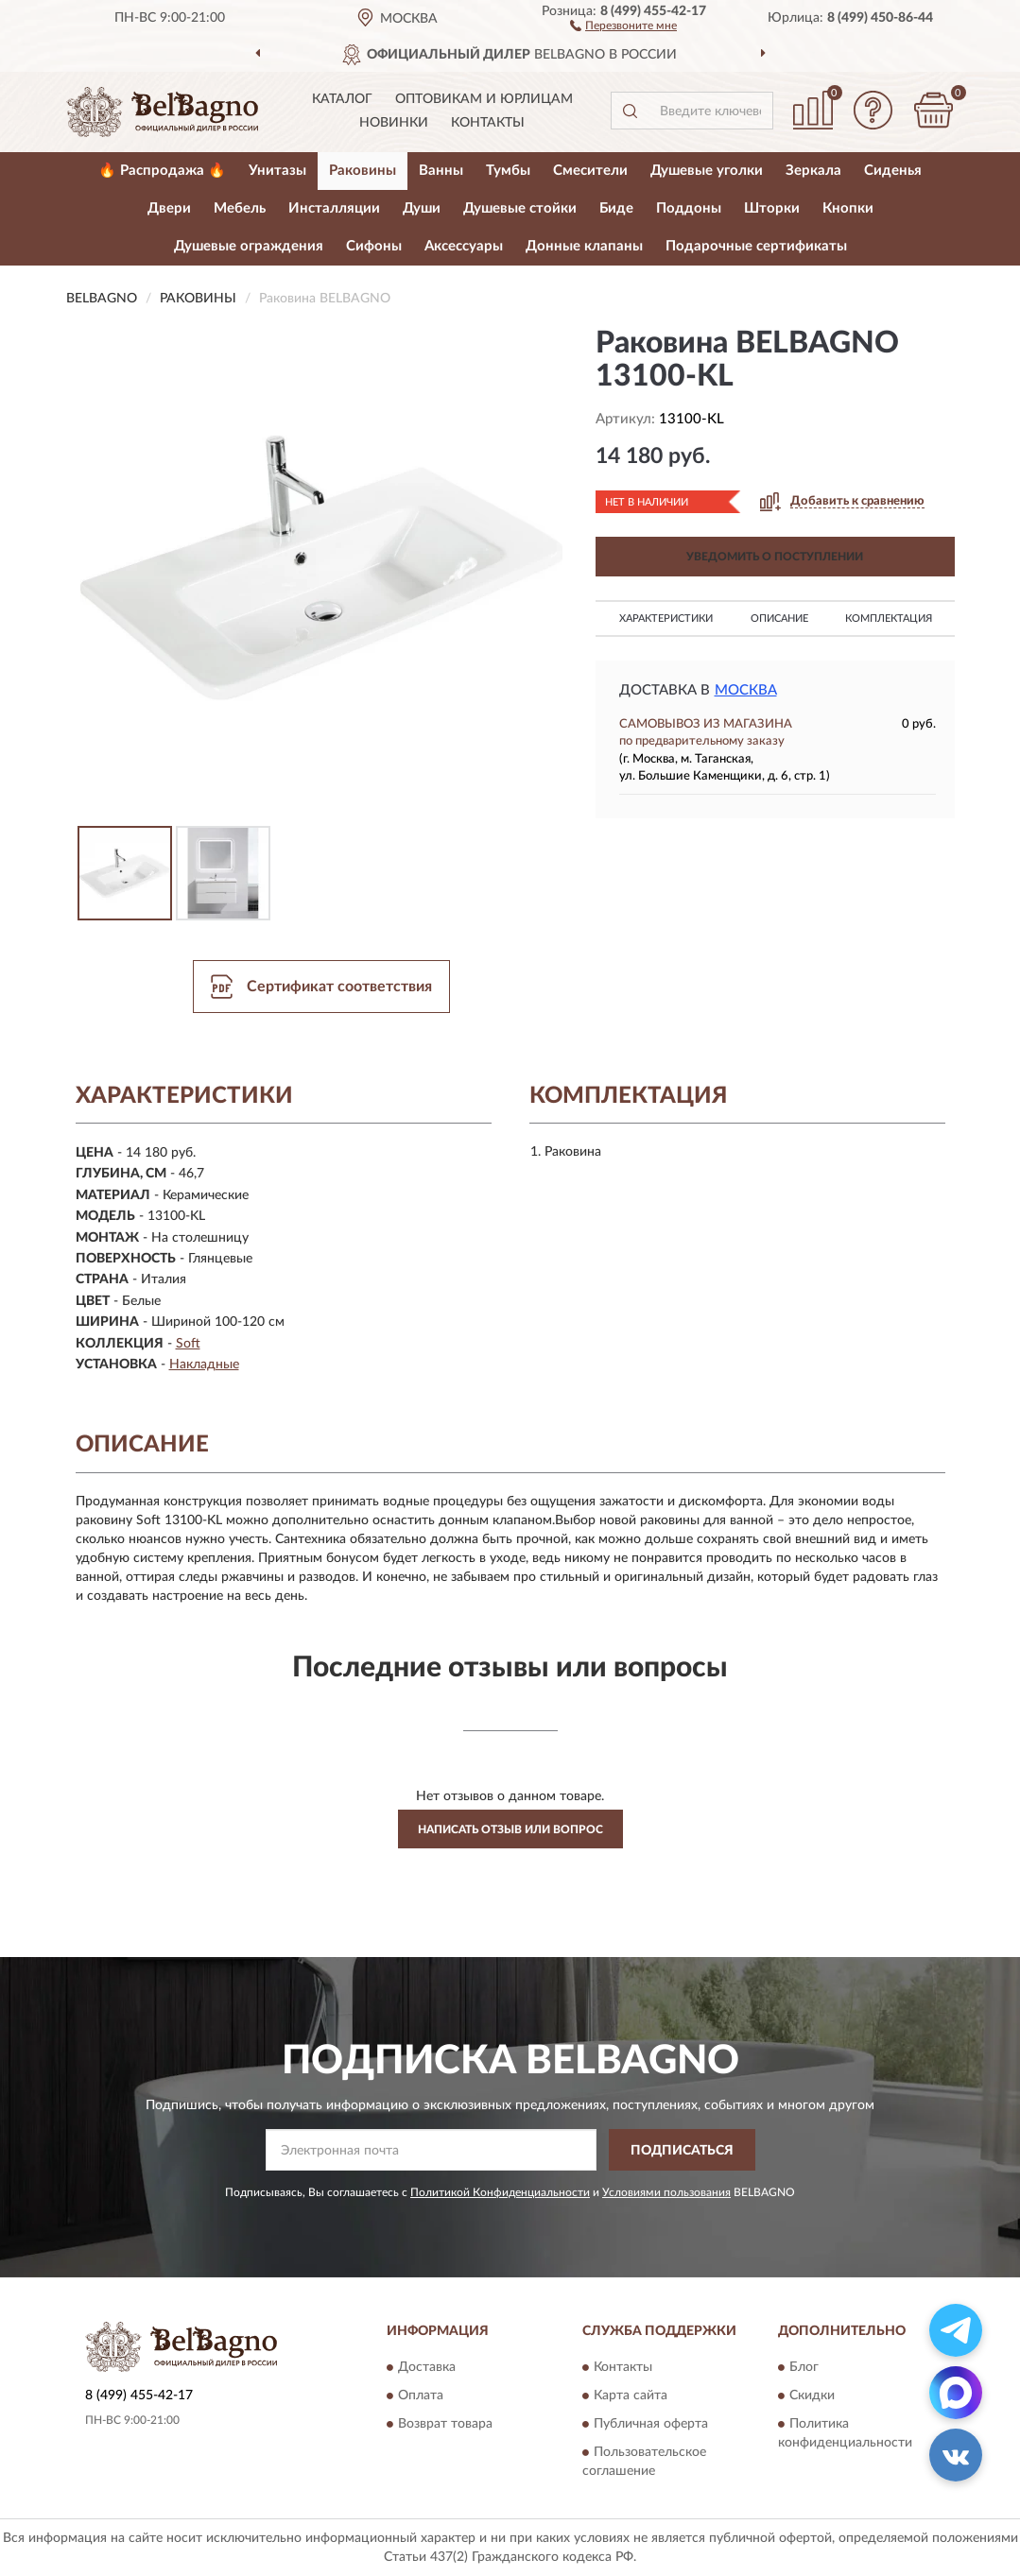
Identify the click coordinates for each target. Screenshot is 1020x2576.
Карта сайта (630, 2395)
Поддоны (688, 208)
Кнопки (847, 208)
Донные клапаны (584, 246)
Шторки (772, 208)
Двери (169, 208)
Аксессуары (463, 246)
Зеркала (813, 170)
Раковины (362, 170)
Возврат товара (445, 2423)
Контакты (488, 122)
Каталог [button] (342, 99)
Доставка (427, 2367)
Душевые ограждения (248, 246)
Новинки (393, 122)
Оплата (420, 2395)
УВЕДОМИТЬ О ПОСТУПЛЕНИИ (774, 556)
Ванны (441, 170)
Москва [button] (746, 690)
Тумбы (508, 170)
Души (422, 208)
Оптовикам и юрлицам (484, 99)
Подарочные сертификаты (756, 246)
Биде (616, 208)
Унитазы (277, 170)
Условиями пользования (666, 2192)
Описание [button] (779, 618)
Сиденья (893, 170)
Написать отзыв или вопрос (510, 1829)
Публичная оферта (651, 2423)
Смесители (590, 170)
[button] (623, 24)
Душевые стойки (520, 208)
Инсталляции (334, 208)
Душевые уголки (706, 170)
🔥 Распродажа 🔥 (162, 170)
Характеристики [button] (666, 618)
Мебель (240, 208)
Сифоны (374, 246)
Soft (188, 1343)
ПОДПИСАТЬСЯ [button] (682, 2150)
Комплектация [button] (888, 618)
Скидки (812, 2395)
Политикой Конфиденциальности (500, 2192)
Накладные (204, 1364)
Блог (804, 2367)
